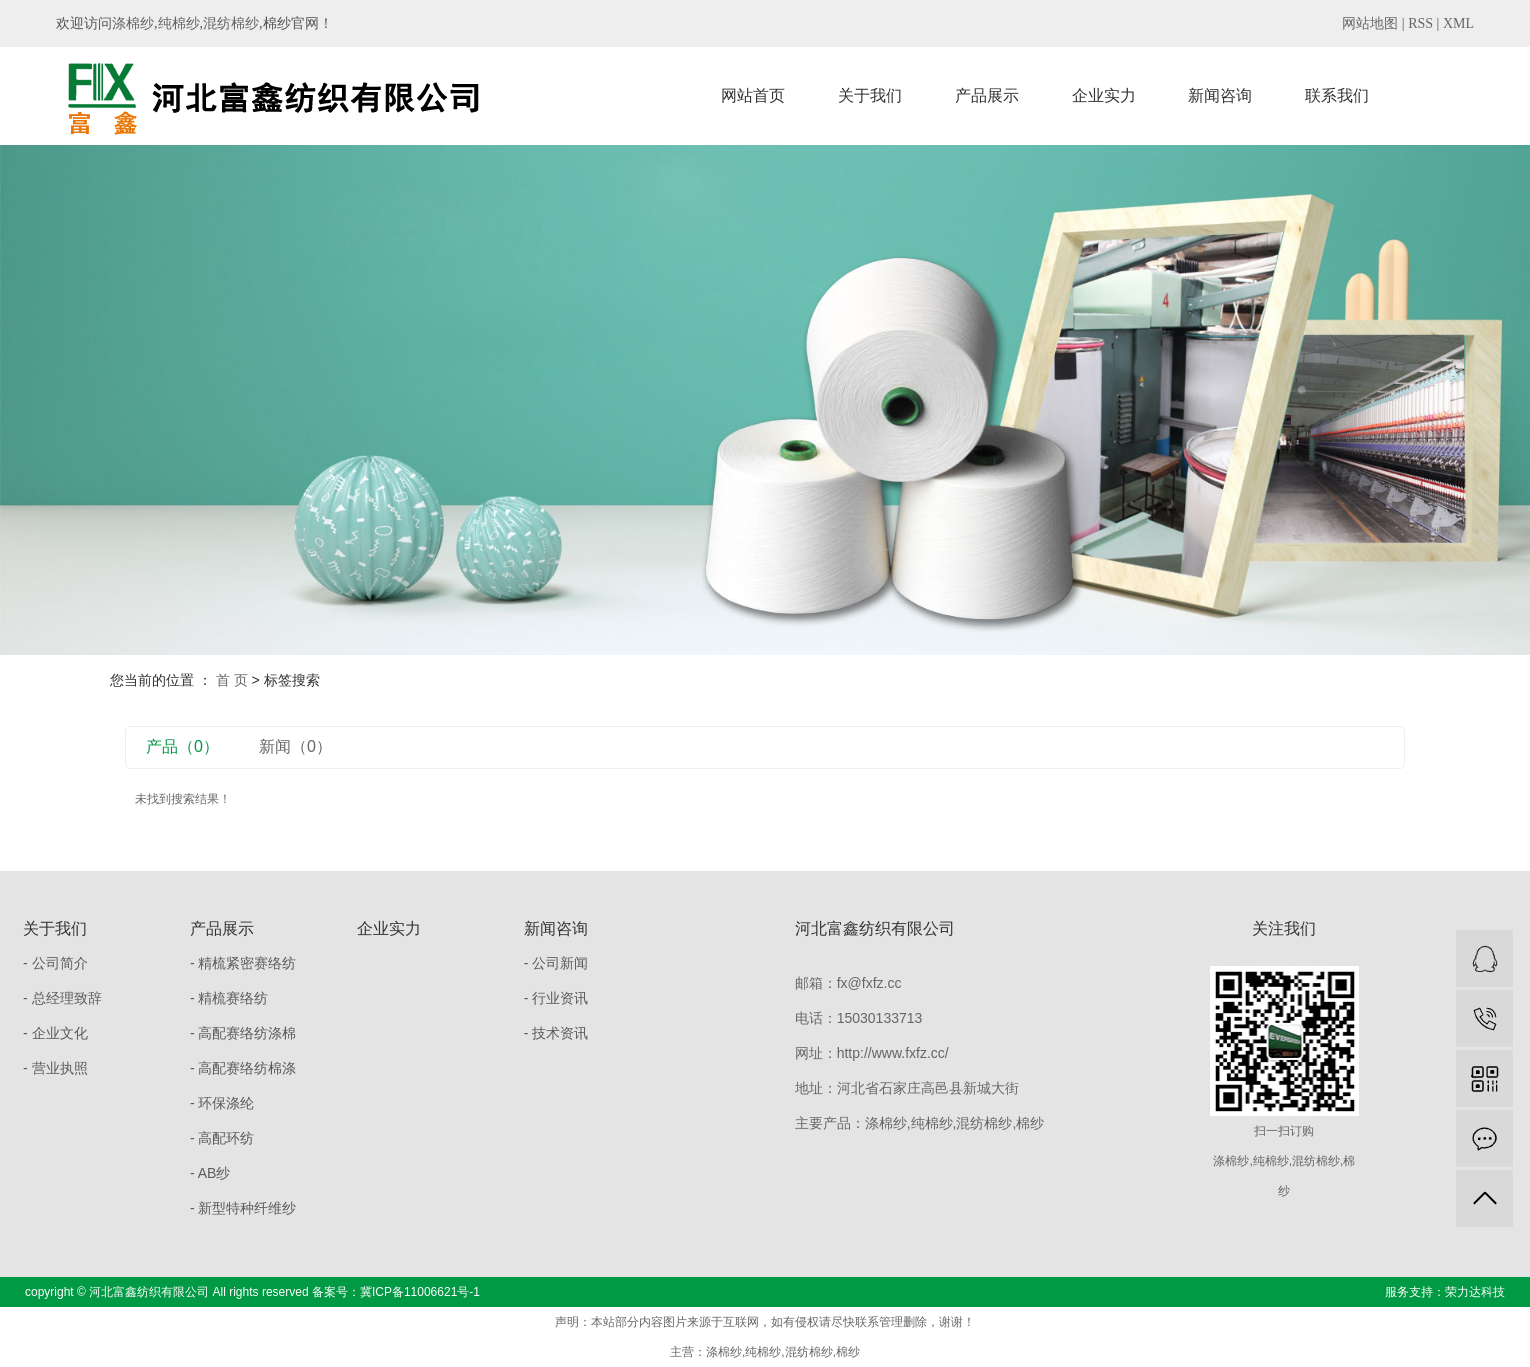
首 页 (232, 680)
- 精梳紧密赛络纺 (243, 963)
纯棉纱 (179, 23)
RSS (1420, 23)
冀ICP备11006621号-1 (420, 1292)
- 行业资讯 (556, 998)
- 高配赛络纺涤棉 (243, 1033)
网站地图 (1370, 23)
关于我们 (870, 95)
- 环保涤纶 (222, 1103)
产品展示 (987, 95)
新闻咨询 (1220, 95)
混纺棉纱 (231, 23)
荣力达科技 (1475, 1292)
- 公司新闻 (556, 963)
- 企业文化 (55, 1033)
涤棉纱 (133, 23)
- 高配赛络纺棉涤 (243, 1068)
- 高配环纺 (222, 1138)
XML (1458, 23)
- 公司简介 (55, 963)
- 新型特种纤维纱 (243, 1208)
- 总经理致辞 (62, 998)
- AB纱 (210, 1173)
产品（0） (182, 746)
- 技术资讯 (556, 1033)
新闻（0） (295, 746)
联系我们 (1337, 95)
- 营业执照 (55, 1068)
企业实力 (1104, 95)
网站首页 (753, 95)
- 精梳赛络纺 (229, 998)
